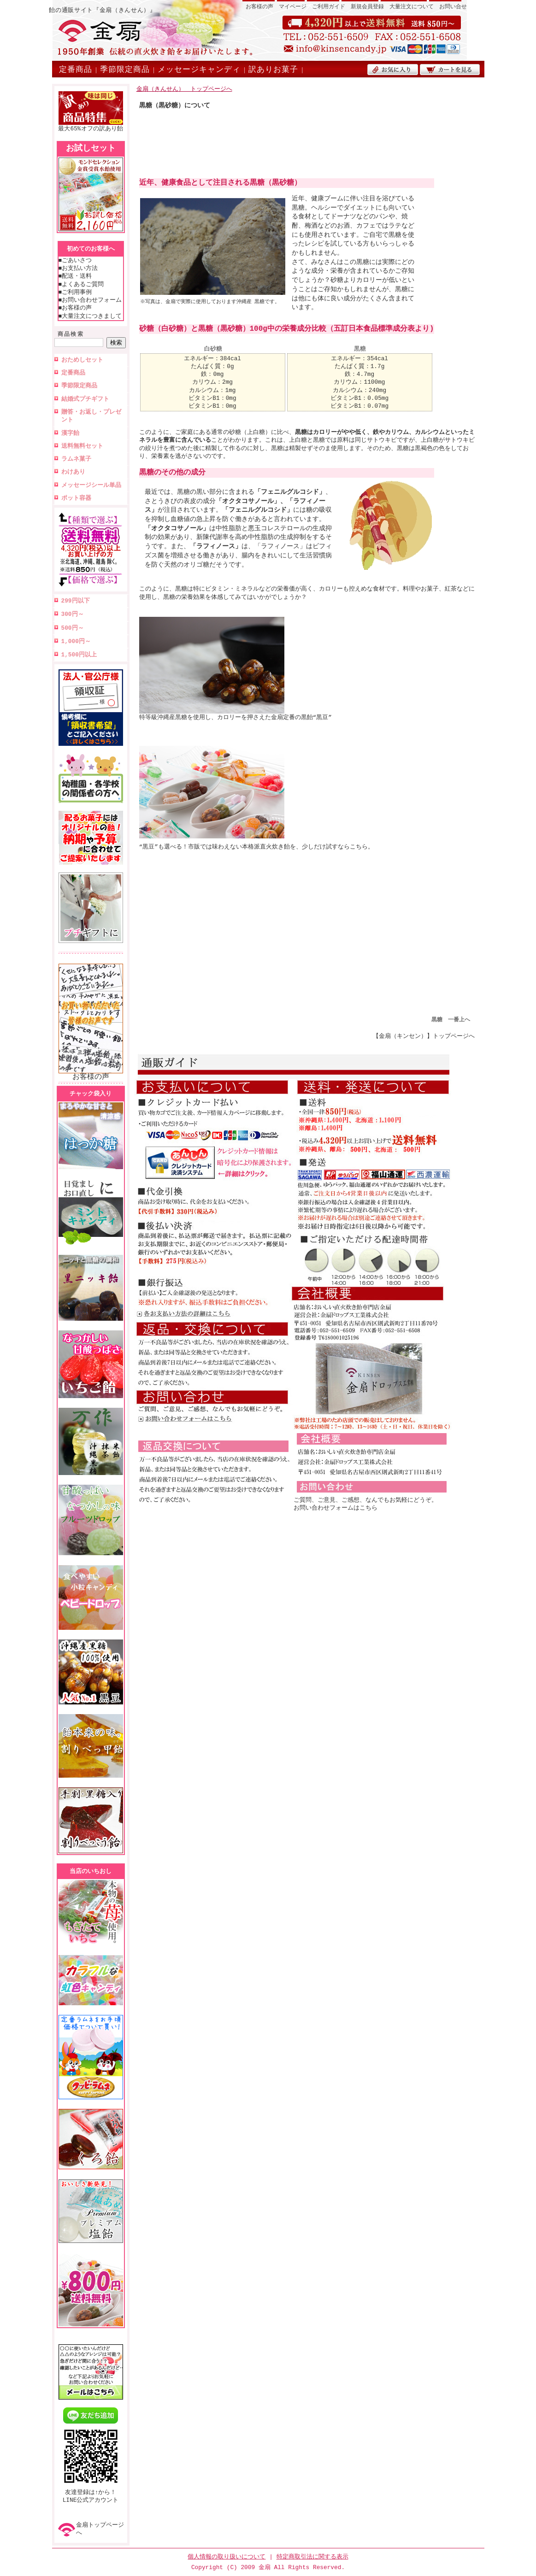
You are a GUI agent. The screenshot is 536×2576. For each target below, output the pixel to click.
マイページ (292, 7)
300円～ (72, 614)
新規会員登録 (367, 7)
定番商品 (75, 69)
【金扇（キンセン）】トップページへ (424, 1036)
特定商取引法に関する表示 (312, 2557)
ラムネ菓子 (76, 459)
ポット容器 (76, 498)
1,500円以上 (79, 654)
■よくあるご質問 (81, 284)
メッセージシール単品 (91, 485)
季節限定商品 (125, 69)
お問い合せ (453, 7)
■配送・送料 (75, 276)
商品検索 (71, 334)
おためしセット (82, 360)
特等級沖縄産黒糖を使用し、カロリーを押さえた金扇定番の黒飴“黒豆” (235, 714)
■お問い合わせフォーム (90, 300)
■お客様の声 (75, 308)
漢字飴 (70, 433)
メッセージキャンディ (199, 69)
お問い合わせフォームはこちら (335, 1508)
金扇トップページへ (100, 2529)
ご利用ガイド (328, 7)
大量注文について (411, 7)
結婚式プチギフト (85, 399)
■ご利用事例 (75, 292)
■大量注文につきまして (90, 316)
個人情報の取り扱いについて (226, 2557)
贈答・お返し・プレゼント (91, 416)
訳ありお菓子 (273, 69)
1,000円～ (76, 641)
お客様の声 (259, 7)
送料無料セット (82, 446)
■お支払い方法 (78, 268)
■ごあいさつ (75, 260)
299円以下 (75, 601)
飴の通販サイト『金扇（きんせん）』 (102, 10)
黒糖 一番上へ (450, 1019)
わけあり (73, 472)
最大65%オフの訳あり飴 (90, 125)
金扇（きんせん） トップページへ (184, 89)
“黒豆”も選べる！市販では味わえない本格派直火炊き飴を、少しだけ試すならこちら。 (256, 844)
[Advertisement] (307, 149)
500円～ (72, 628)
